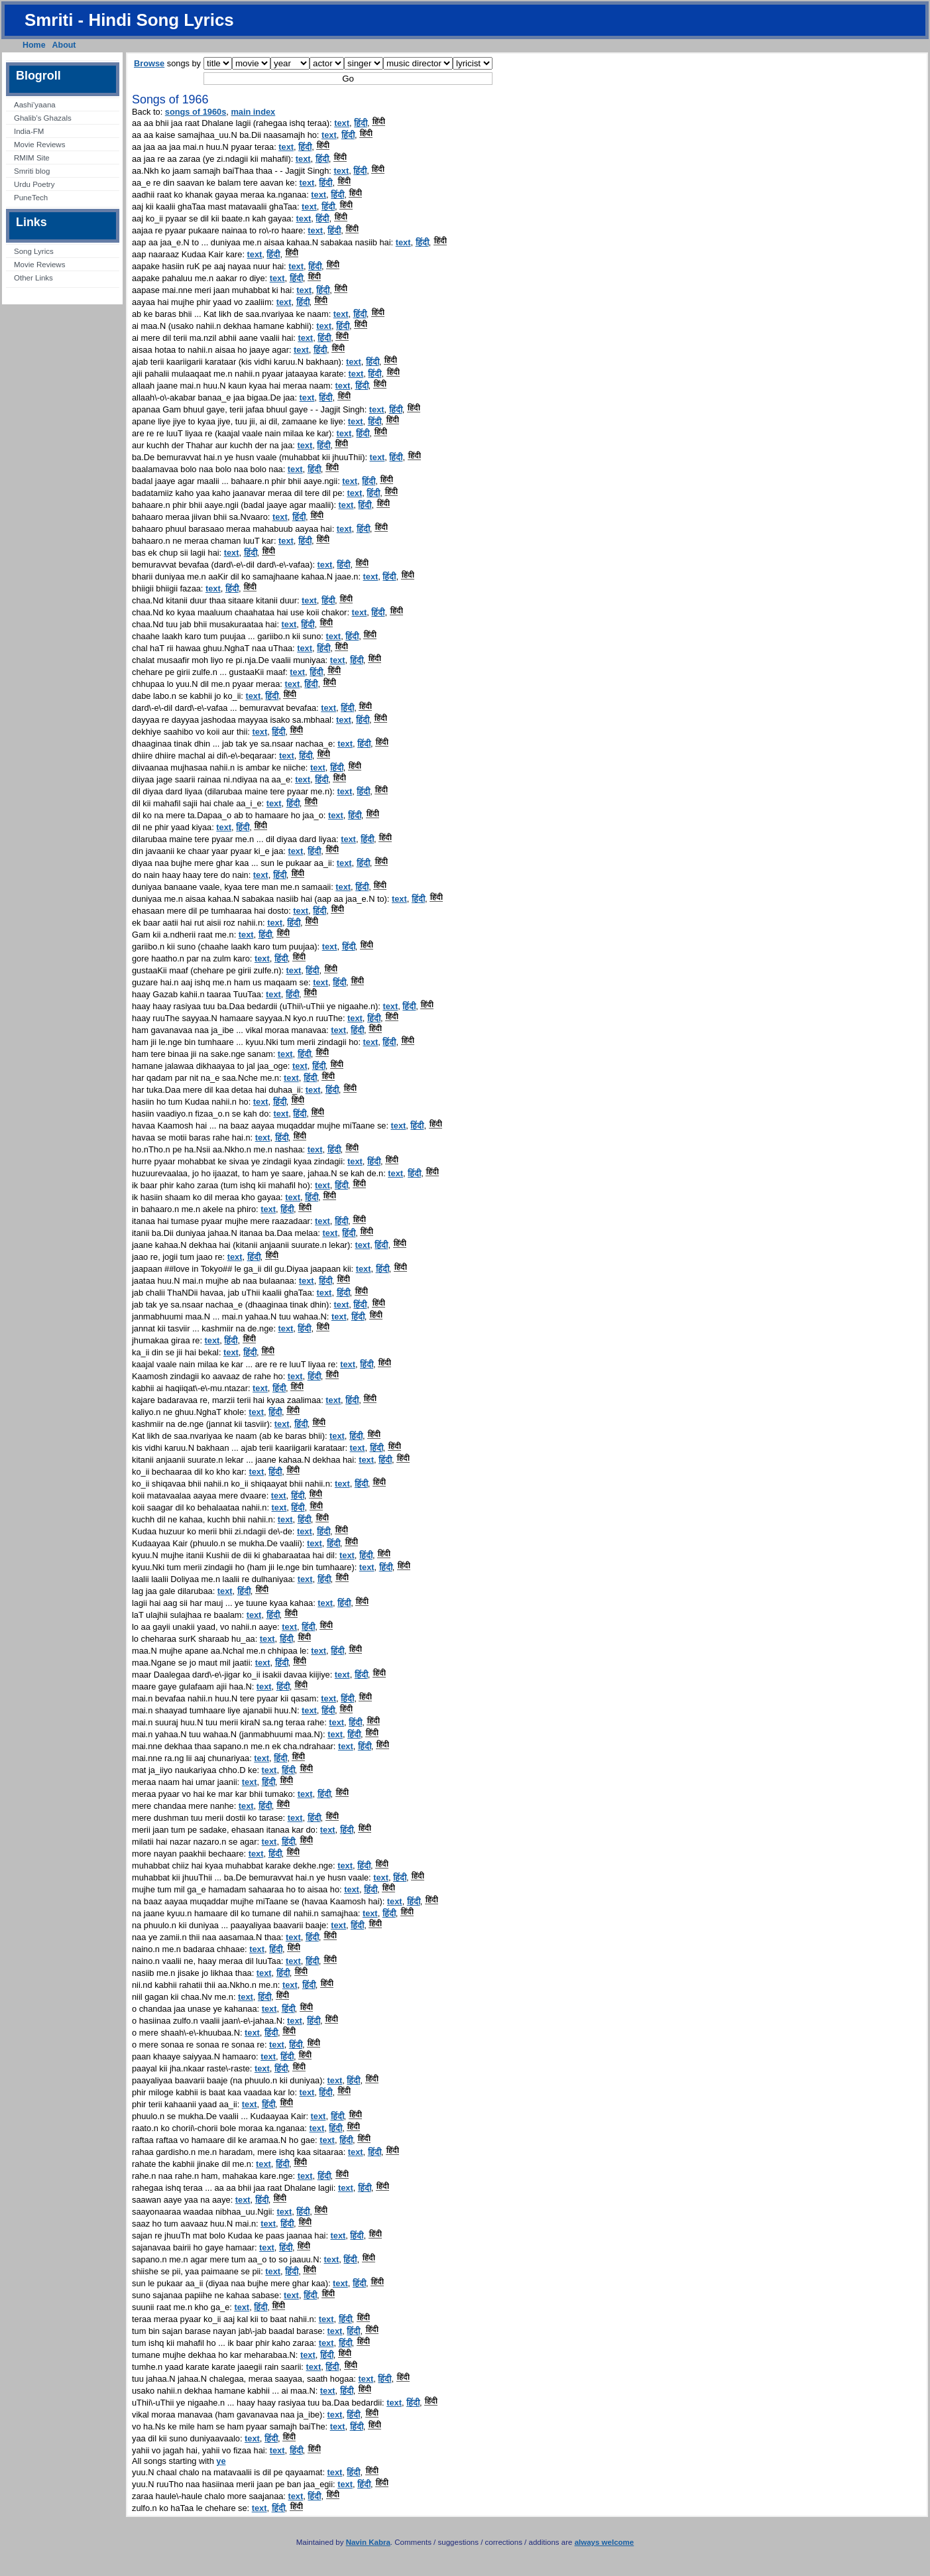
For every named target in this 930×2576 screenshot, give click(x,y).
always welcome (604, 2542)
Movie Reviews (39, 145)
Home (34, 45)
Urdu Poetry (34, 184)
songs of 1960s (195, 112)
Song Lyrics (34, 251)
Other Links (33, 278)
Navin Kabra (368, 2542)
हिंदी (360, 123)
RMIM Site (32, 158)
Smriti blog (32, 171)
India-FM (29, 131)
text (341, 123)
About (64, 45)
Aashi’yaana (35, 105)
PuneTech (31, 198)
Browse (149, 63)
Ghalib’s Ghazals (43, 118)
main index (253, 112)
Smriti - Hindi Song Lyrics (129, 20)
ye (220, 2461)
